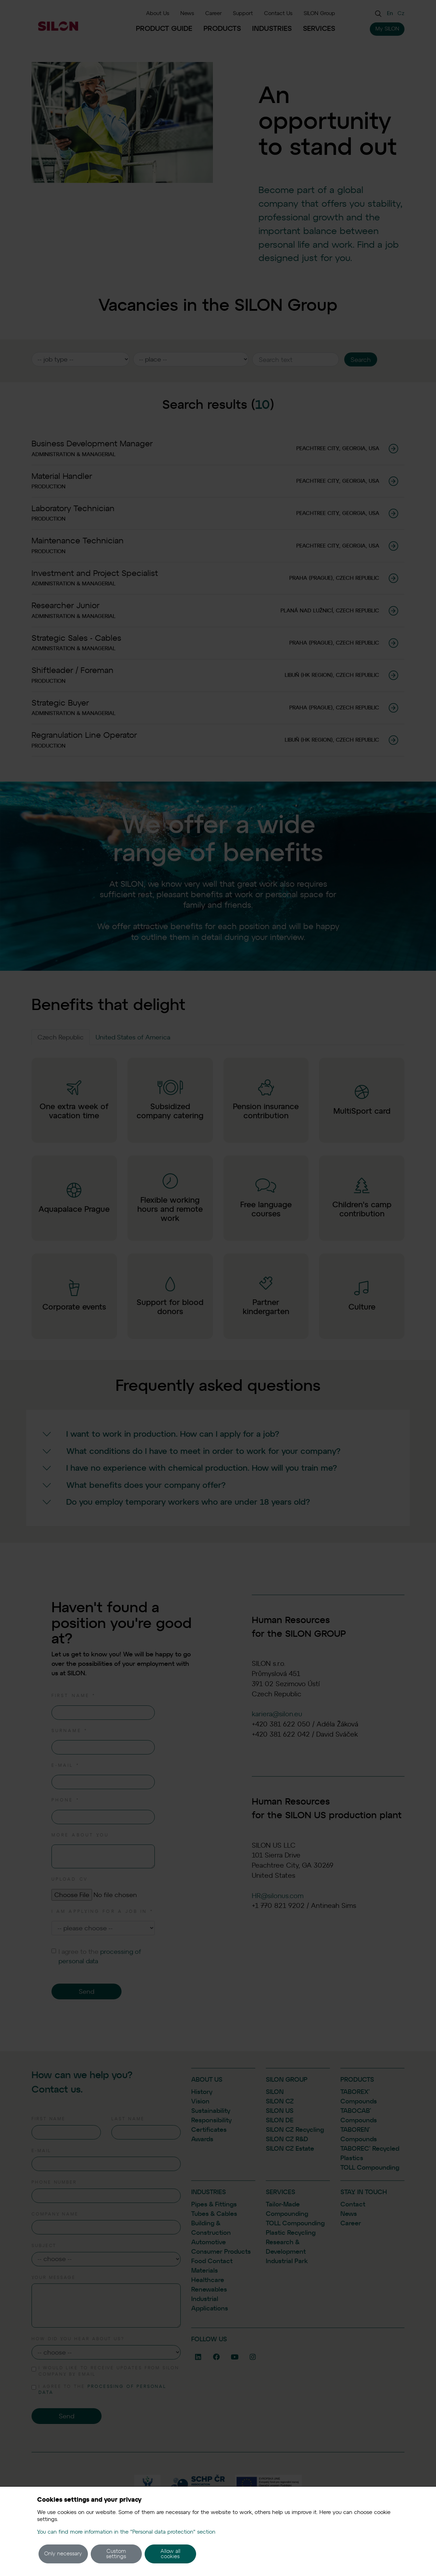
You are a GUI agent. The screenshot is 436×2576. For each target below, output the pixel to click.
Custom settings (116, 2554)
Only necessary (63, 2553)
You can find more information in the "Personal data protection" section (126, 2532)
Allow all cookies (170, 2554)
